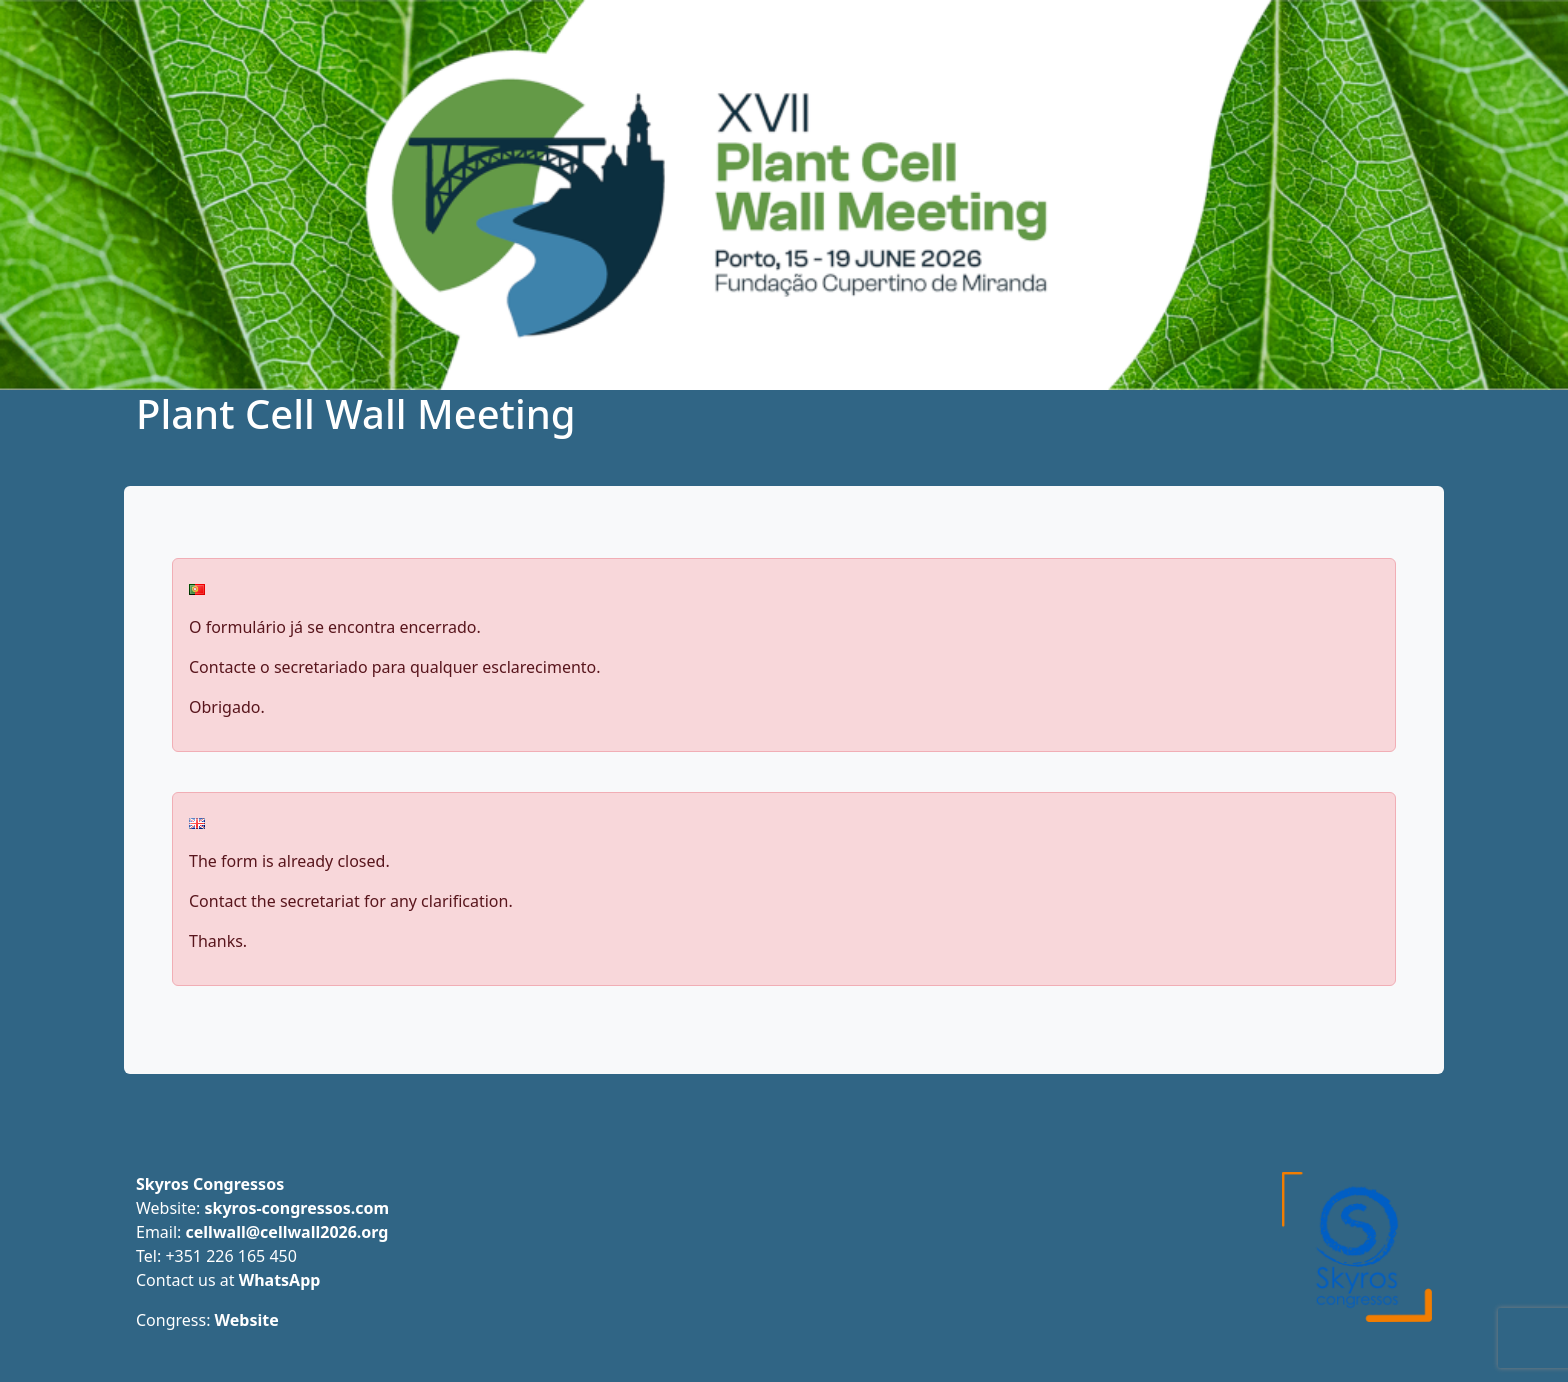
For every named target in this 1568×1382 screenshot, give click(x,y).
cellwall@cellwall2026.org (287, 1232)
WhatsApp (280, 1280)
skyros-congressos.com (296, 1208)
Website (247, 1320)
